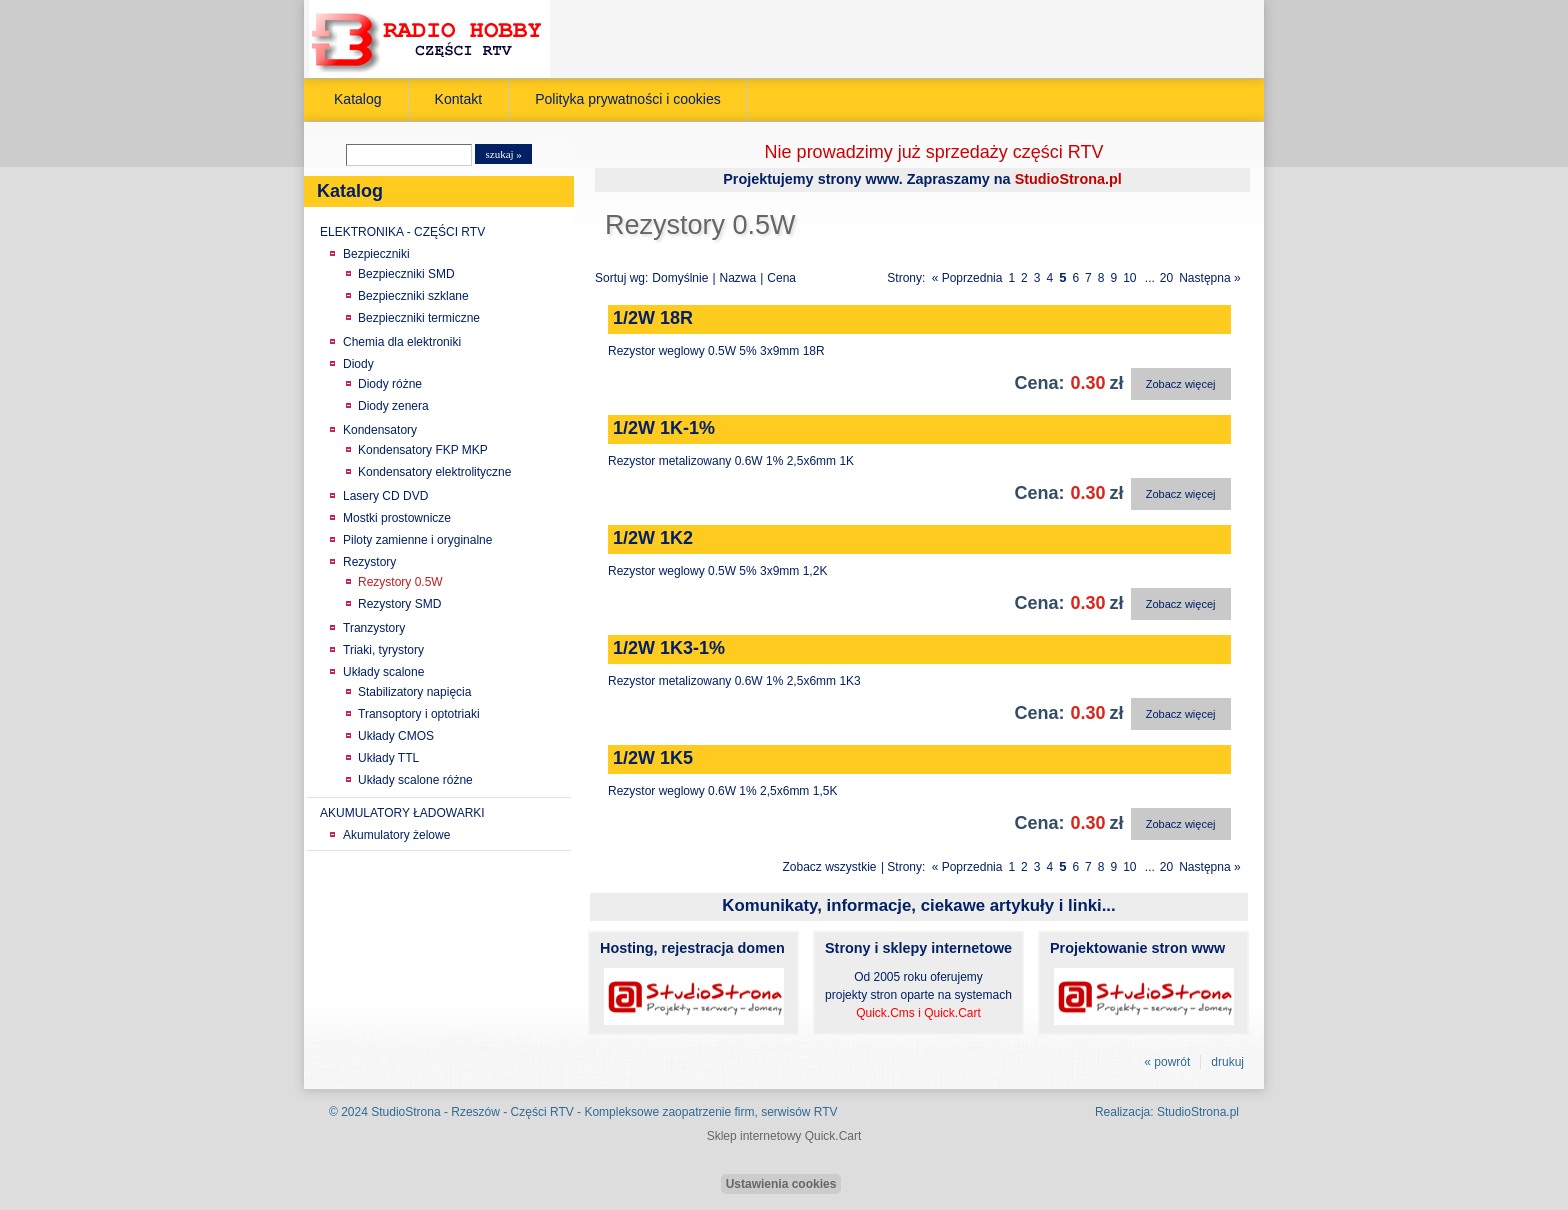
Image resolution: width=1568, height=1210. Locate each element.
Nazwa (738, 278)
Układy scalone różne (415, 780)
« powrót (1167, 1062)
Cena (781, 278)
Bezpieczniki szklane (413, 296)
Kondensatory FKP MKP (423, 450)
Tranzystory (374, 628)
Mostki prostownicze (397, 518)
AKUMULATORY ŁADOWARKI (402, 813)
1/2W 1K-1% (664, 428)
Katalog (358, 99)
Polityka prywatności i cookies (628, 99)
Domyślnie (680, 278)
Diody (358, 364)
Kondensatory (380, 430)
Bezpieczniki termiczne (419, 318)
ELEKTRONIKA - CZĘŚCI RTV (402, 232)
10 (1129, 278)
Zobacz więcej (1181, 384)
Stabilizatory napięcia (414, 692)
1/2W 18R (653, 318)
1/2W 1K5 (653, 758)
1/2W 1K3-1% (669, 648)
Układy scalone (383, 672)
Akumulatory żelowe (396, 835)
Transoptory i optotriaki (419, 714)
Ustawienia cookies (781, 1184)
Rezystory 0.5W (400, 582)
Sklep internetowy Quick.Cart (784, 1136)
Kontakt (459, 99)
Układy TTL (388, 758)
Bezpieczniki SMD (406, 274)
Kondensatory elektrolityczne (434, 472)
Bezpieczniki (376, 254)
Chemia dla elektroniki (402, 342)
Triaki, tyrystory (383, 650)
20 (1166, 278)
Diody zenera (393, 406)
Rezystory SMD (399, 604)
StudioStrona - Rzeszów (437, 1112)
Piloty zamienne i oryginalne (417, 540)
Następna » (1209, 278)
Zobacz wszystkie (830, 867)
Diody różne (390, 384)
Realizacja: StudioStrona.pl (1167, 1112)
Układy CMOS (396, 736)
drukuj (1227, 1062)
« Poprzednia (967, 278)
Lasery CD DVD (385, 496)
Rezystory (369, 562)
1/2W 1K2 (653, 538)
